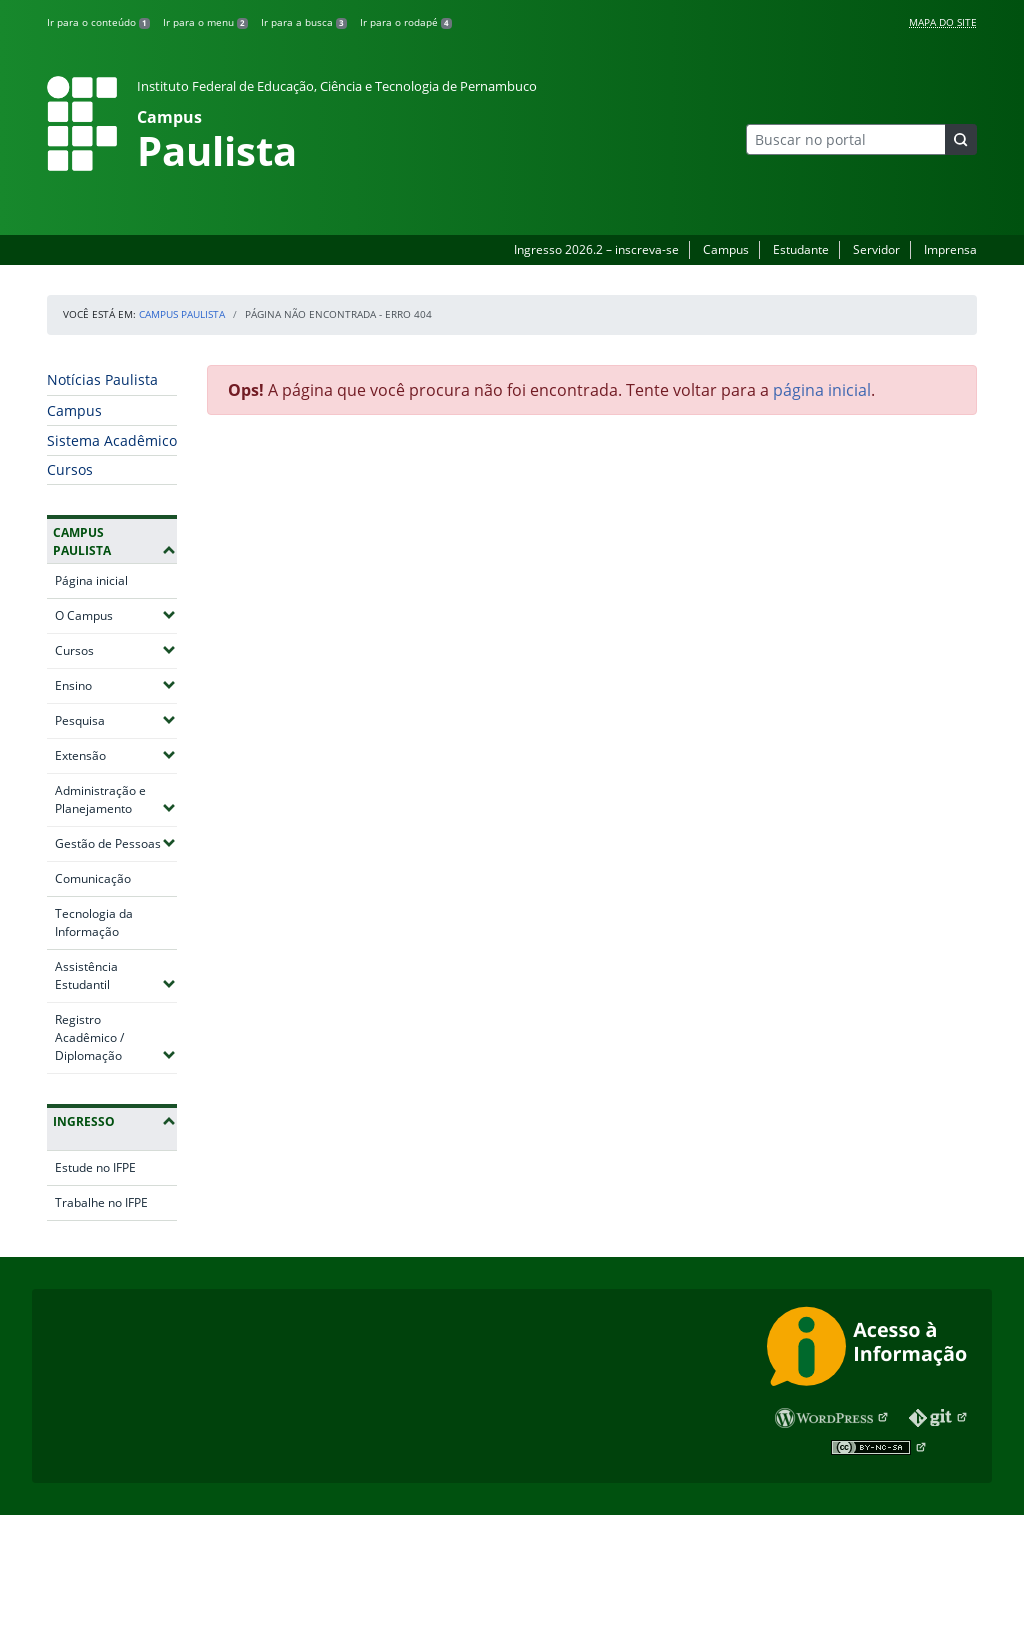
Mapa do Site (943, 22)
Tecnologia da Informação (94, 922)
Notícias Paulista (102, 379)
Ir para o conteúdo (98, 22)
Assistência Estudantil (116, 975)
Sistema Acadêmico (112, 440)
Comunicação (93, 878)
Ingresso (84, 1121)
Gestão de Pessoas (116, 843)
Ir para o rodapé (406, 22)
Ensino (116, 685)
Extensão (116, 755)
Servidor (876, 249)
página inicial (822, 390)
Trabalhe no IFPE (101, 1202)
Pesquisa (116, 720)
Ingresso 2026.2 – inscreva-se (596, 249)
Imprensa (950, 249)
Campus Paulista (182, 314)
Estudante (801, 249)
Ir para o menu (205, 22)
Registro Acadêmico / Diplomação (116, 1037)
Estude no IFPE (95, 1167)
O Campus (116, 615)
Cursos (70, 469)
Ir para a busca (304, 22)
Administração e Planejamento (116, 799)
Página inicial (91, 580)
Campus (726, 249)
